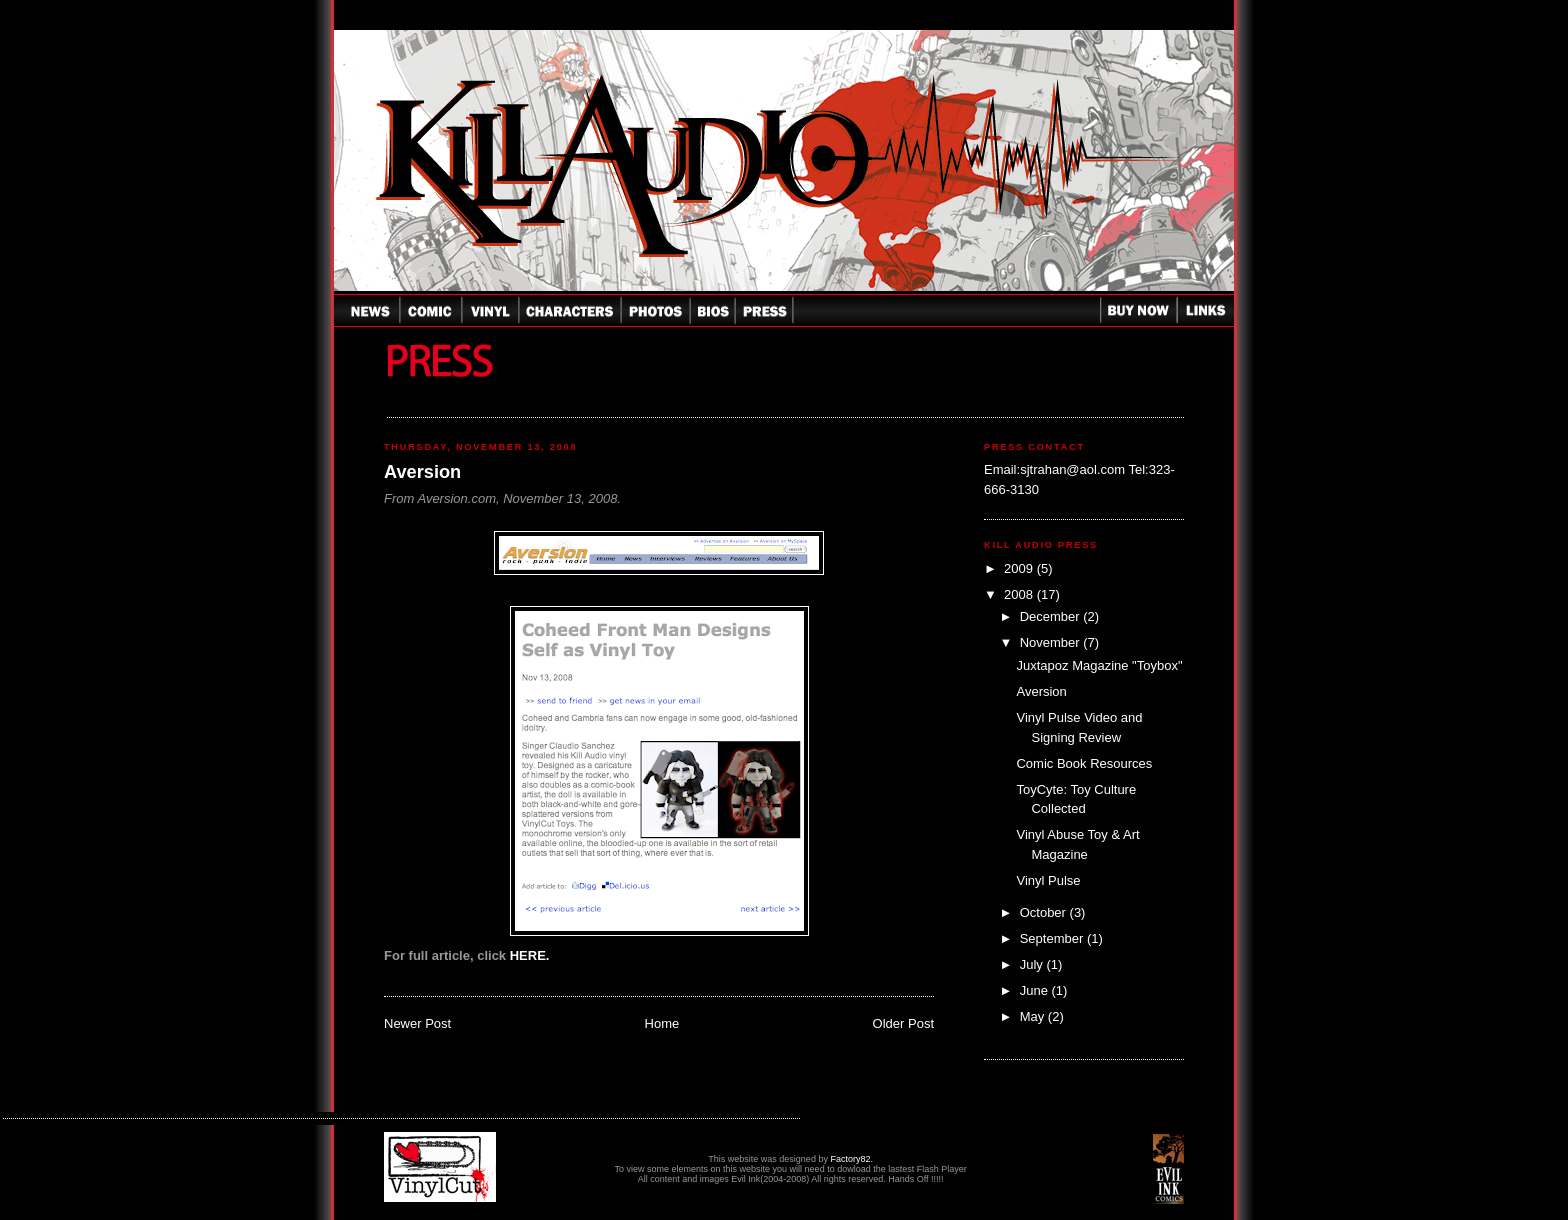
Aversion (422, 472)
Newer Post (417, 1023)
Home (662, 1023)
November (1052, 642)
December (1052, 616)
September (1053, 938)
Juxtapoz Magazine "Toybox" (1099, 665)
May (1034, 1016)
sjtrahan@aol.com (1072, 469)
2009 (1020, 568)
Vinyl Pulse (1048, 880)
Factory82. (851, 1159)
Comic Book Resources (1084, 763)
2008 (1020, 594)
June (1036, 990)
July (1033, 964)
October (1045, 912)
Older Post (903, 1023)
